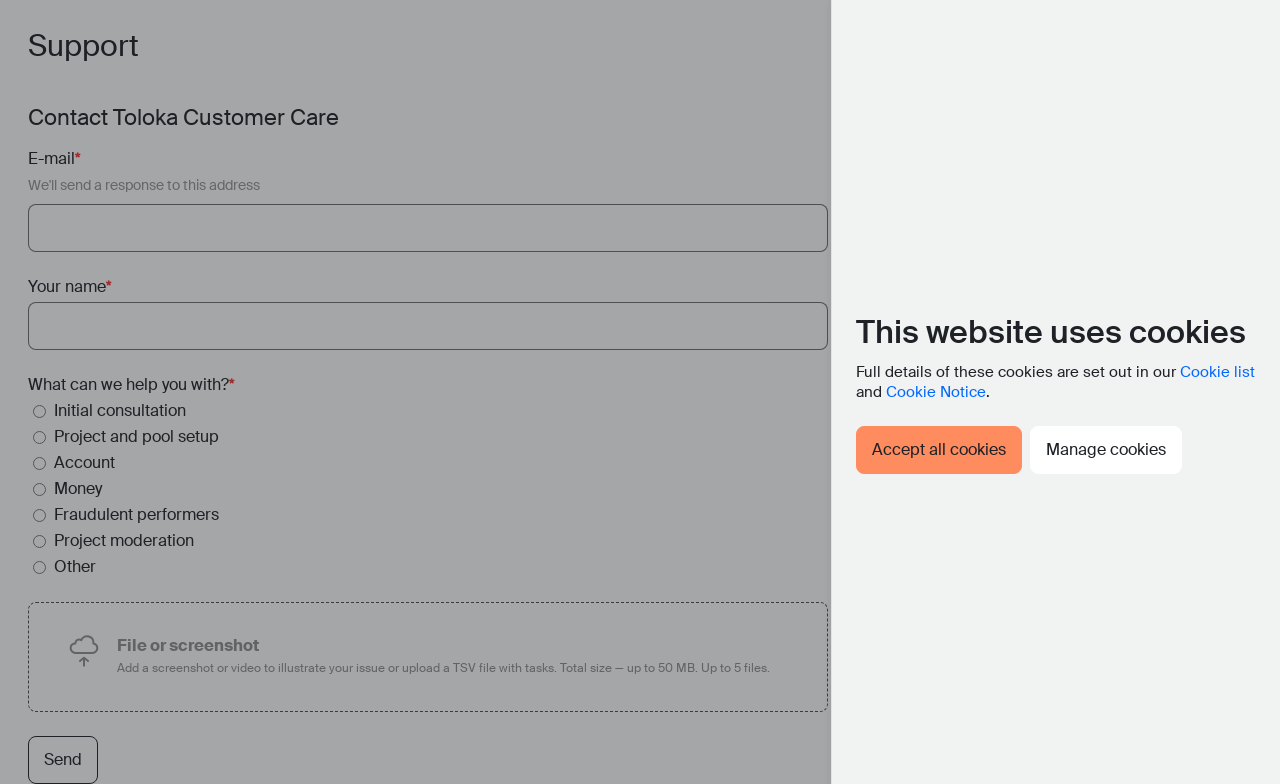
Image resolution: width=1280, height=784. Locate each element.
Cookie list (1217, 372)
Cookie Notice (936, 392)
